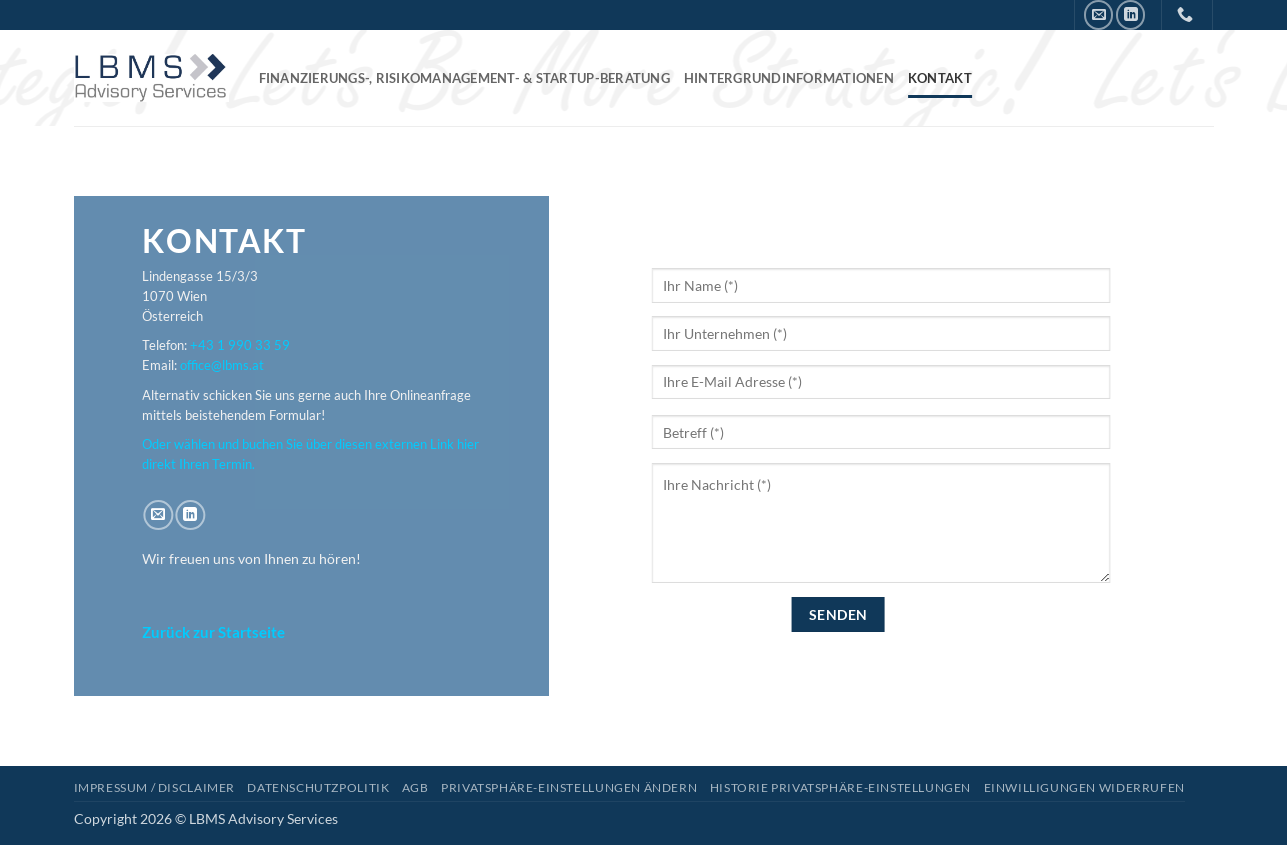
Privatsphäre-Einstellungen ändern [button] (569, 787)
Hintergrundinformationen (789, 78)
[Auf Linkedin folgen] (1130, 14)
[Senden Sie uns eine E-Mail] (1098, 14)
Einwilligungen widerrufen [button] (1084, 787)
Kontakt (940, 78)
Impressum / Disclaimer (154, 787)
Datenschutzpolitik (318, 787)
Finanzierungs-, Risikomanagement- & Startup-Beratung (464, 78)
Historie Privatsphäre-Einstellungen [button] (840, 787)
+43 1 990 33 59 (240, 345)
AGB (415, 787)
